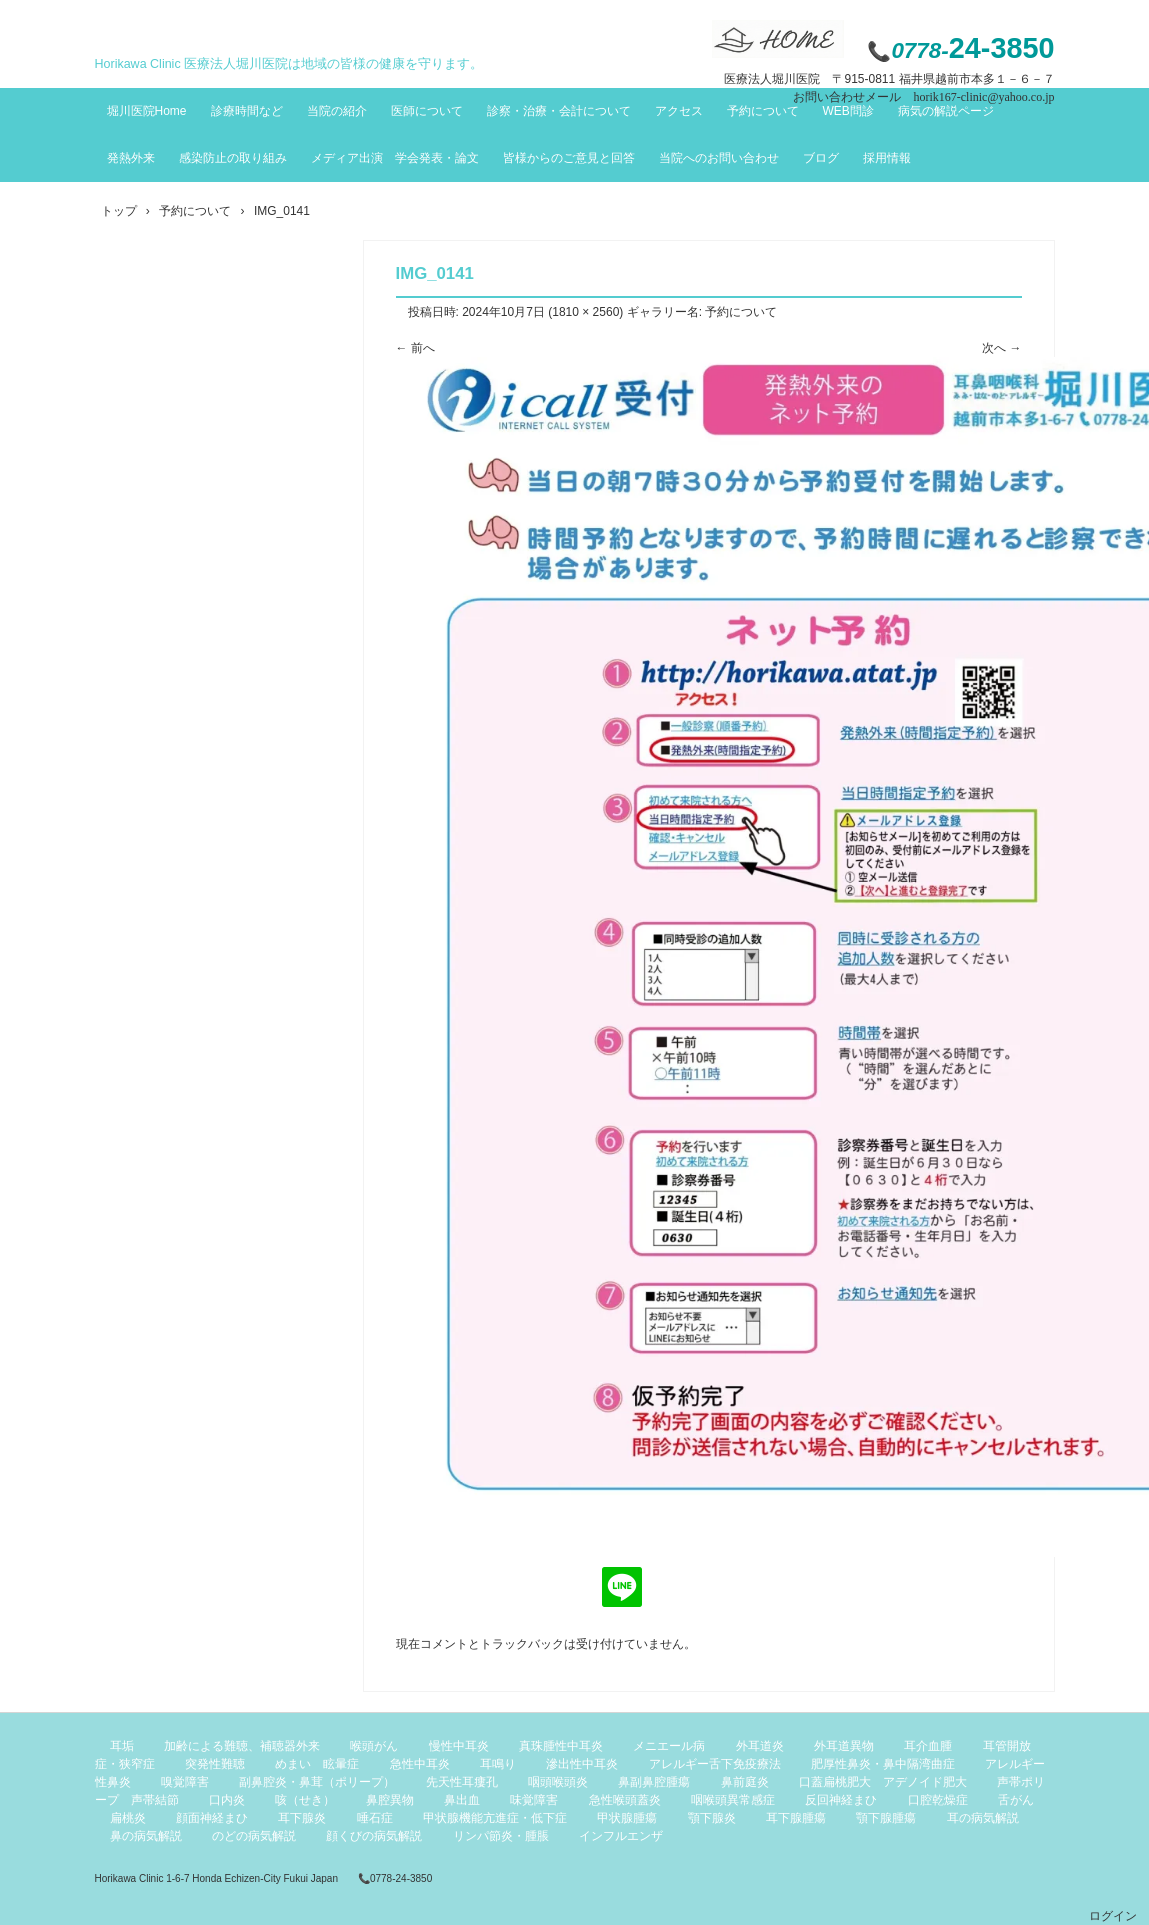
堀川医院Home (147, 111)
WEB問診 (848, 111)
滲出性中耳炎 (582, 1764)
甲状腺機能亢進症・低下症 (495, 1818)
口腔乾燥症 (938, 1800)
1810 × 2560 (585, 312)
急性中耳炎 (420, 1764)
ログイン (1113, 1916)
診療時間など (247, 111)
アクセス (679, 111)
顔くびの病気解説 (374, 1836)
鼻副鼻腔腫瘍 (654, 1782)
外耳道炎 (760, 1746)
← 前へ (415, 348)
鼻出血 (462, 1800)
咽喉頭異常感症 (733, 1800)
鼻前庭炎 (745, 1782)
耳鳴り (498, 1764)
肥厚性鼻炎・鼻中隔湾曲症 (883, 1764)
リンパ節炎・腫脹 (501, 1836)
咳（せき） (305, 1800)
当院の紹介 (337, 111)
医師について (427, 111)
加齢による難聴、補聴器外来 (242, 1746)
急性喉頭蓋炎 (625, 1800)
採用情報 (887, 158)
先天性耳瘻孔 (462, 1782)
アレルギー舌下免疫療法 (715, 1764)
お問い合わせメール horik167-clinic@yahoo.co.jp (923, 97)
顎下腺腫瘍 (886, 1818)
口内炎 (227, 1800)
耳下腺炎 (302, 1818)
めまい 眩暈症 (317, 1764)
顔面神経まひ (212, 1818)
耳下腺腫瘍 (796, 1818)
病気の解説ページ (946, 111)
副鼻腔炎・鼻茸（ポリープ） (317, 1782)
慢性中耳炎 (459, 1746)
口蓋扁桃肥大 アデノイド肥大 (883, 1782)
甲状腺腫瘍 (627, 1818)
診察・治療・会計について (559, 111)
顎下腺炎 (712, 1818)
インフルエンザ (621, 1836)
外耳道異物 (844, 1746)
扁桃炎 (128, 1818)
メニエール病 (669, 1746)
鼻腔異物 (390, 1800)
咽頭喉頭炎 (558, 1782)
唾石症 (375, 1818)
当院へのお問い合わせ (719, 158)
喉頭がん (374, 1746)
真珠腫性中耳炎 (561, 1746)
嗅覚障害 (185, 1782)
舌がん (1016, 1800)
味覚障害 (534, 1800)
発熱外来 (131, 158)
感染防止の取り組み (233, 158)
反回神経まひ (841, 1800)
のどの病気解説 (254, 1836)
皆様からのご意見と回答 (569, 158)
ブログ (821, 158)
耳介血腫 (928, 1746)
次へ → (1001, 348)
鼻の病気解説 (146, 1836)
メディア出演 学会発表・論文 (395, 158)
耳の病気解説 (983, 1818)
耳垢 (122, 1746)
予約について (763, 111)
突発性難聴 (215, 1764)
